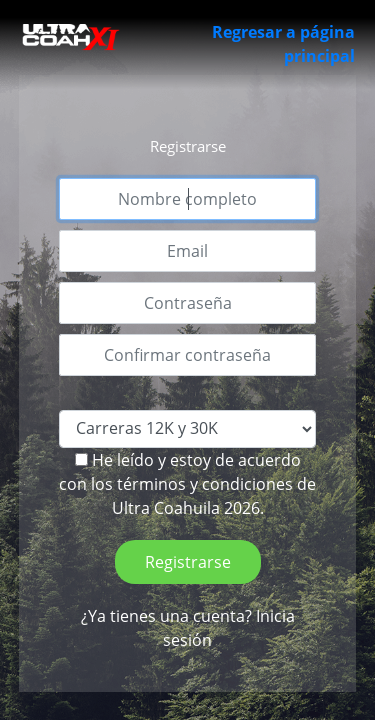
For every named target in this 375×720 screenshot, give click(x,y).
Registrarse (188, 562)
